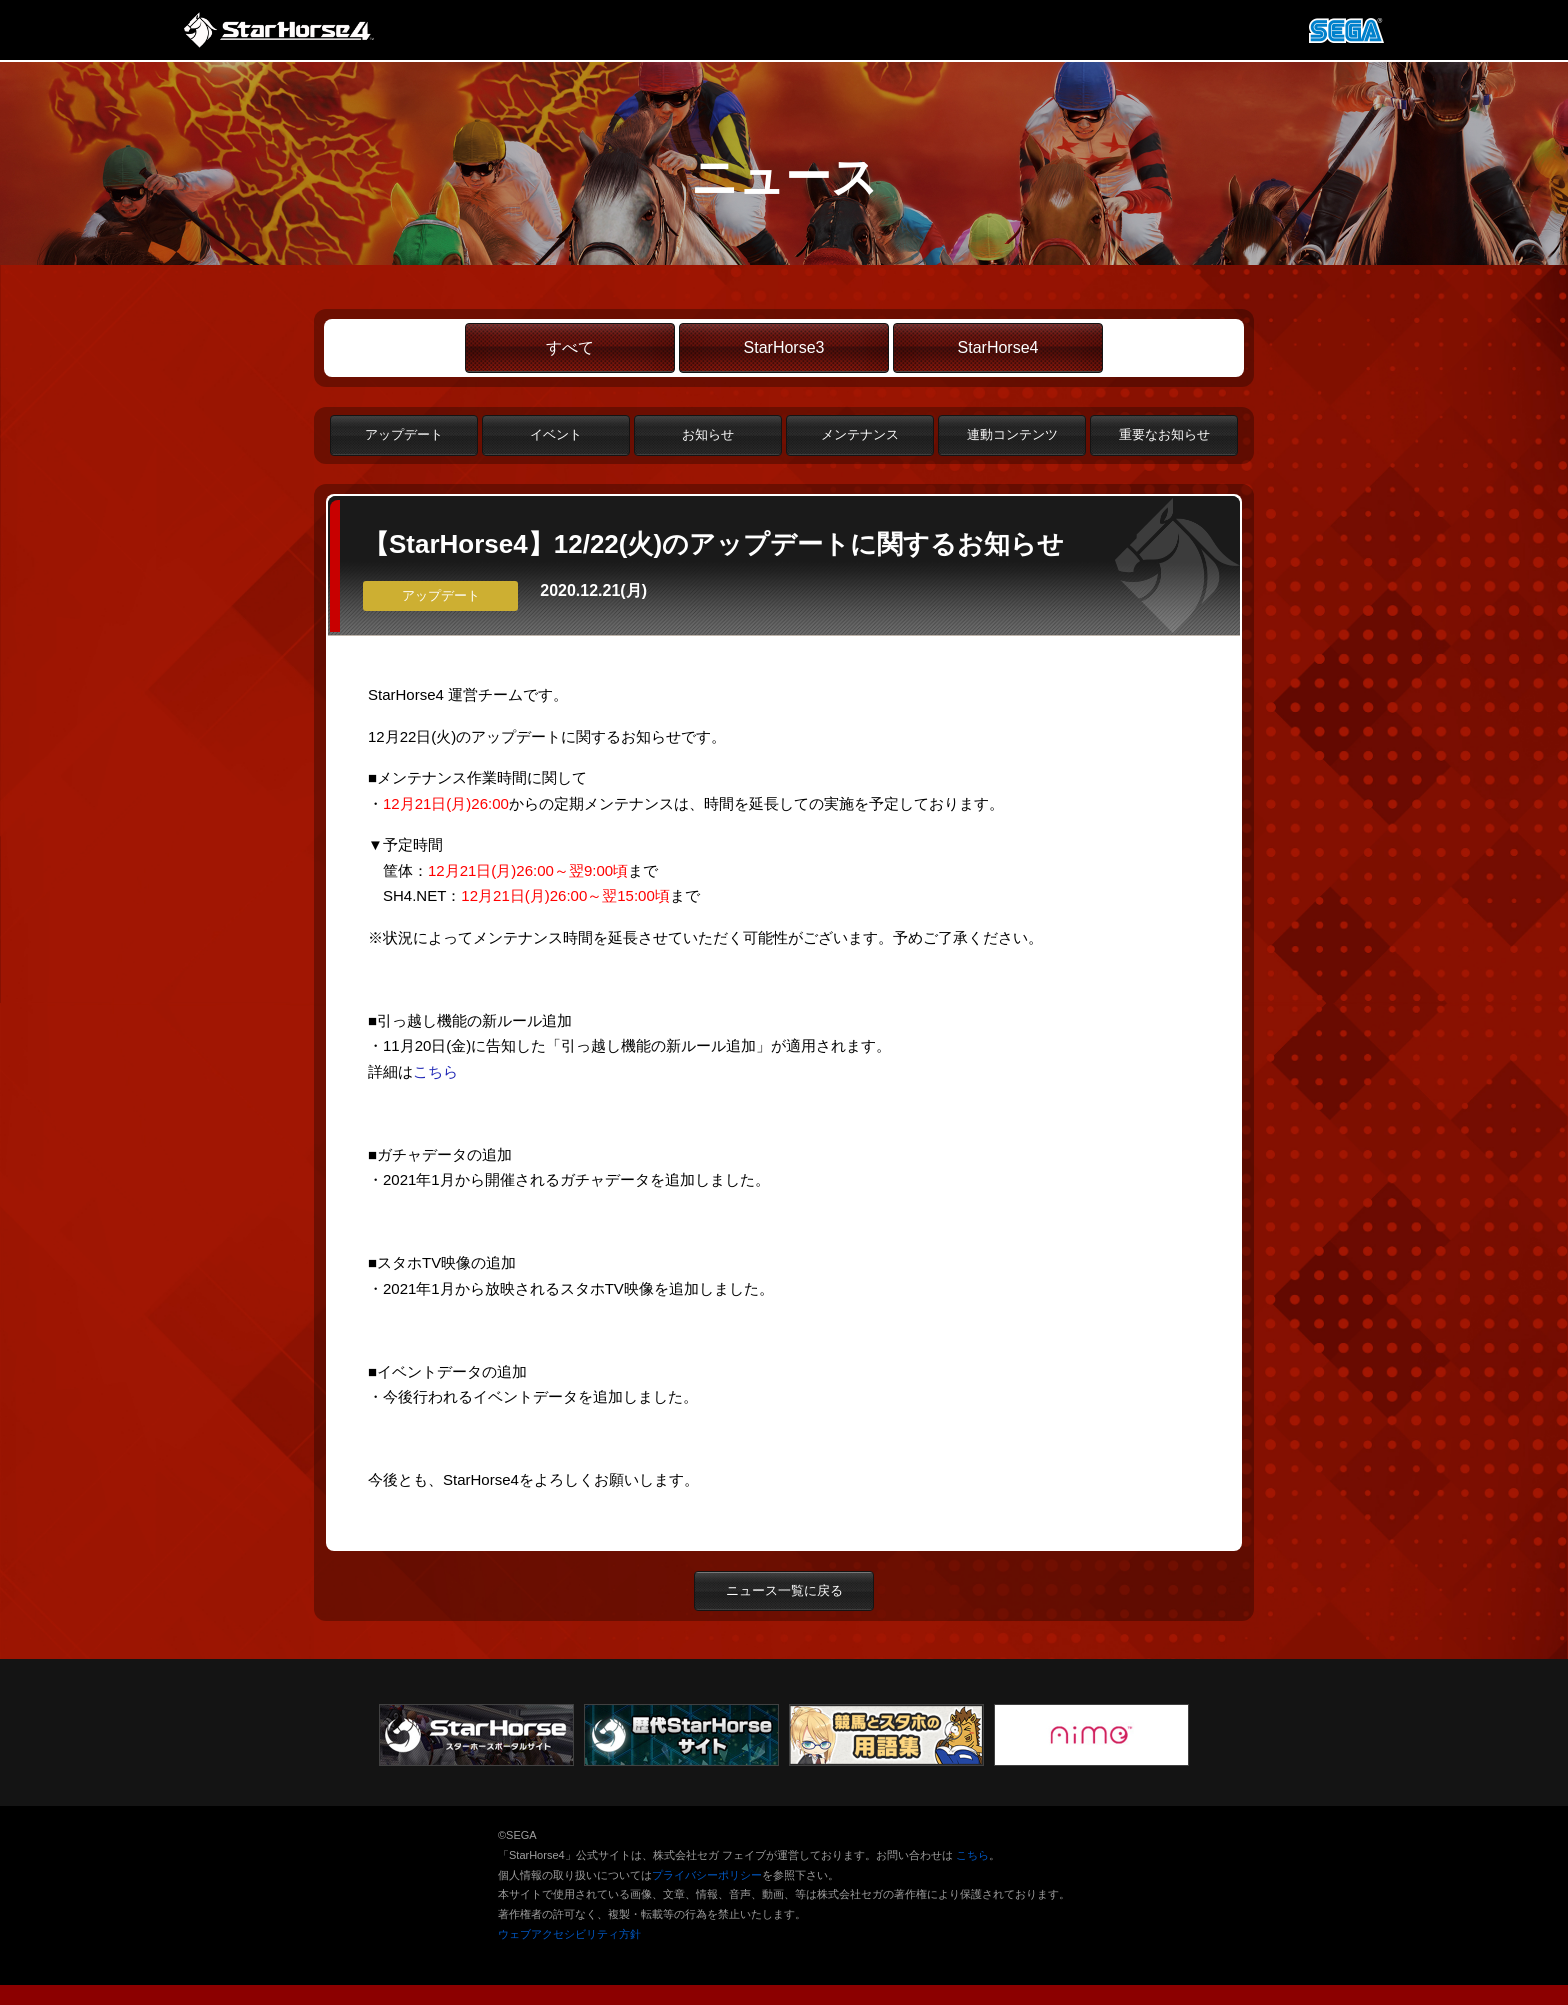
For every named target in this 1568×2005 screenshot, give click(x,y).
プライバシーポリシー (707, 1875)
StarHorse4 (998, 347)
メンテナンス (860, 434)
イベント (556, 434)
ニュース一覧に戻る (784, 1590)
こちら (435, 1071)
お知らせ (708, 434)
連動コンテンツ (1012, 434)
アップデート (404, 434)
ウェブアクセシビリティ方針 (569, 1934)
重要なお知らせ (1164, 434)
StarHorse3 (784, 347)
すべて (570, 347)
